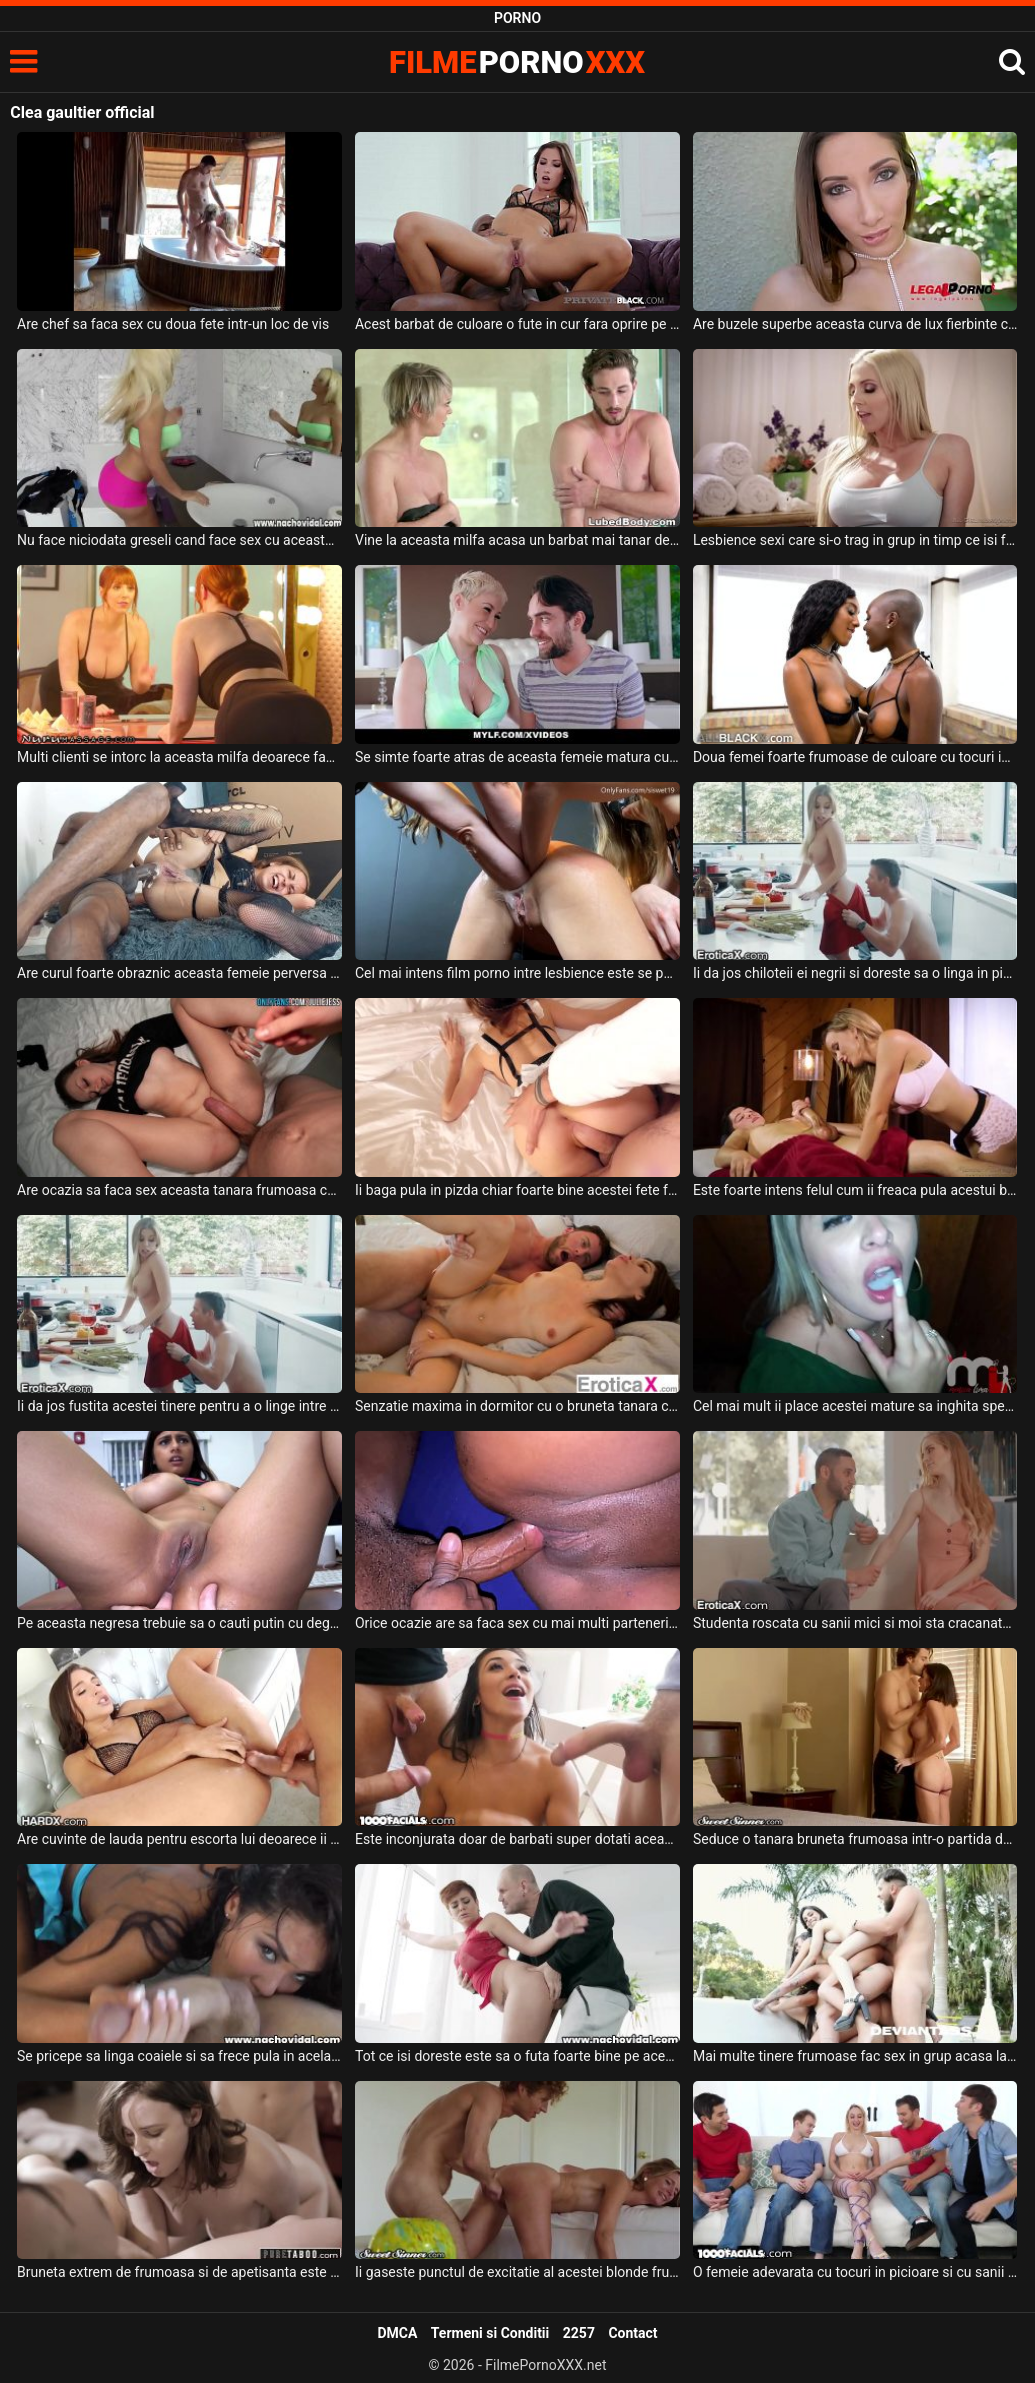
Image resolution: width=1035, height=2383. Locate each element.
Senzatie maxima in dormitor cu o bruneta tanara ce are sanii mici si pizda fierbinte (517, 1406)
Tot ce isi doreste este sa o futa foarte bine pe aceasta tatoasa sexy (517, 2056)
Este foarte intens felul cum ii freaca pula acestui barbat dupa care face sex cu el (855, 1190)
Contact (632, 2333)
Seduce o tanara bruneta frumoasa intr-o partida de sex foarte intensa (855, 1839)
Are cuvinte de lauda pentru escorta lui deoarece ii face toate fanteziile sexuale (179, 1839)
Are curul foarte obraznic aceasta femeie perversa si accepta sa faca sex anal (179, 973)
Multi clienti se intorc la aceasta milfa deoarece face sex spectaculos (179, 757)
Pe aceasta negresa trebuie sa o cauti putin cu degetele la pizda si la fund (179, 1623)
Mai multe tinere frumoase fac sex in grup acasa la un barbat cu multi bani (855, 2056)
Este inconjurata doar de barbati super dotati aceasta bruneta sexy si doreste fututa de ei (517, 1839)
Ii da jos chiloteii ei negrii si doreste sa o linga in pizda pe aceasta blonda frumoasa (855, 973)
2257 (579, 2333)
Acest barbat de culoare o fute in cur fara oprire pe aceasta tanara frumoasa (517, 324)
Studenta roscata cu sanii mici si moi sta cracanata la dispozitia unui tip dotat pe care (855, 1623)
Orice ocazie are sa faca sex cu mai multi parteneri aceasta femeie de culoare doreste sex (517, 1623)
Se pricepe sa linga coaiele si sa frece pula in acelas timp (179, 2056)
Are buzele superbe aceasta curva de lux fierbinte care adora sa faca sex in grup (855, 324)
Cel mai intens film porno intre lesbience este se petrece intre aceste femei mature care (517, 973)
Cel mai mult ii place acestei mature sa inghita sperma (855, 1406)
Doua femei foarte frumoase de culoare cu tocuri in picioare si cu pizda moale (855, 757)
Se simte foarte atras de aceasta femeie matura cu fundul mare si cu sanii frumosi (517, 757)
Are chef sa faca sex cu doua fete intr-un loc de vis (173, 324)
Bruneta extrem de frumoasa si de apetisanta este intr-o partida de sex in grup (179, 2272)
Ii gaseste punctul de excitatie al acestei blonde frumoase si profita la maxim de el (517, 2272)
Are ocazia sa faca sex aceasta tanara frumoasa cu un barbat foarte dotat (179, 1190)
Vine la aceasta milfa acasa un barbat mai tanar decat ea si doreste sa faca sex (517, 540)
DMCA (397, 2333)
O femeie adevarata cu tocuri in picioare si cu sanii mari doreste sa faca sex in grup (855, 2272)
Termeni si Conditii (490, 2333)
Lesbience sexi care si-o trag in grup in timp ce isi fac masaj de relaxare (855, 540)
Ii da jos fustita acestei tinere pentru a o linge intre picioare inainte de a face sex (179, 1406)
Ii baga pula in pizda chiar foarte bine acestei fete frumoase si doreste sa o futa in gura (517, 1190)
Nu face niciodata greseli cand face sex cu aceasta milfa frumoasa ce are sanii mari (179, 540)
